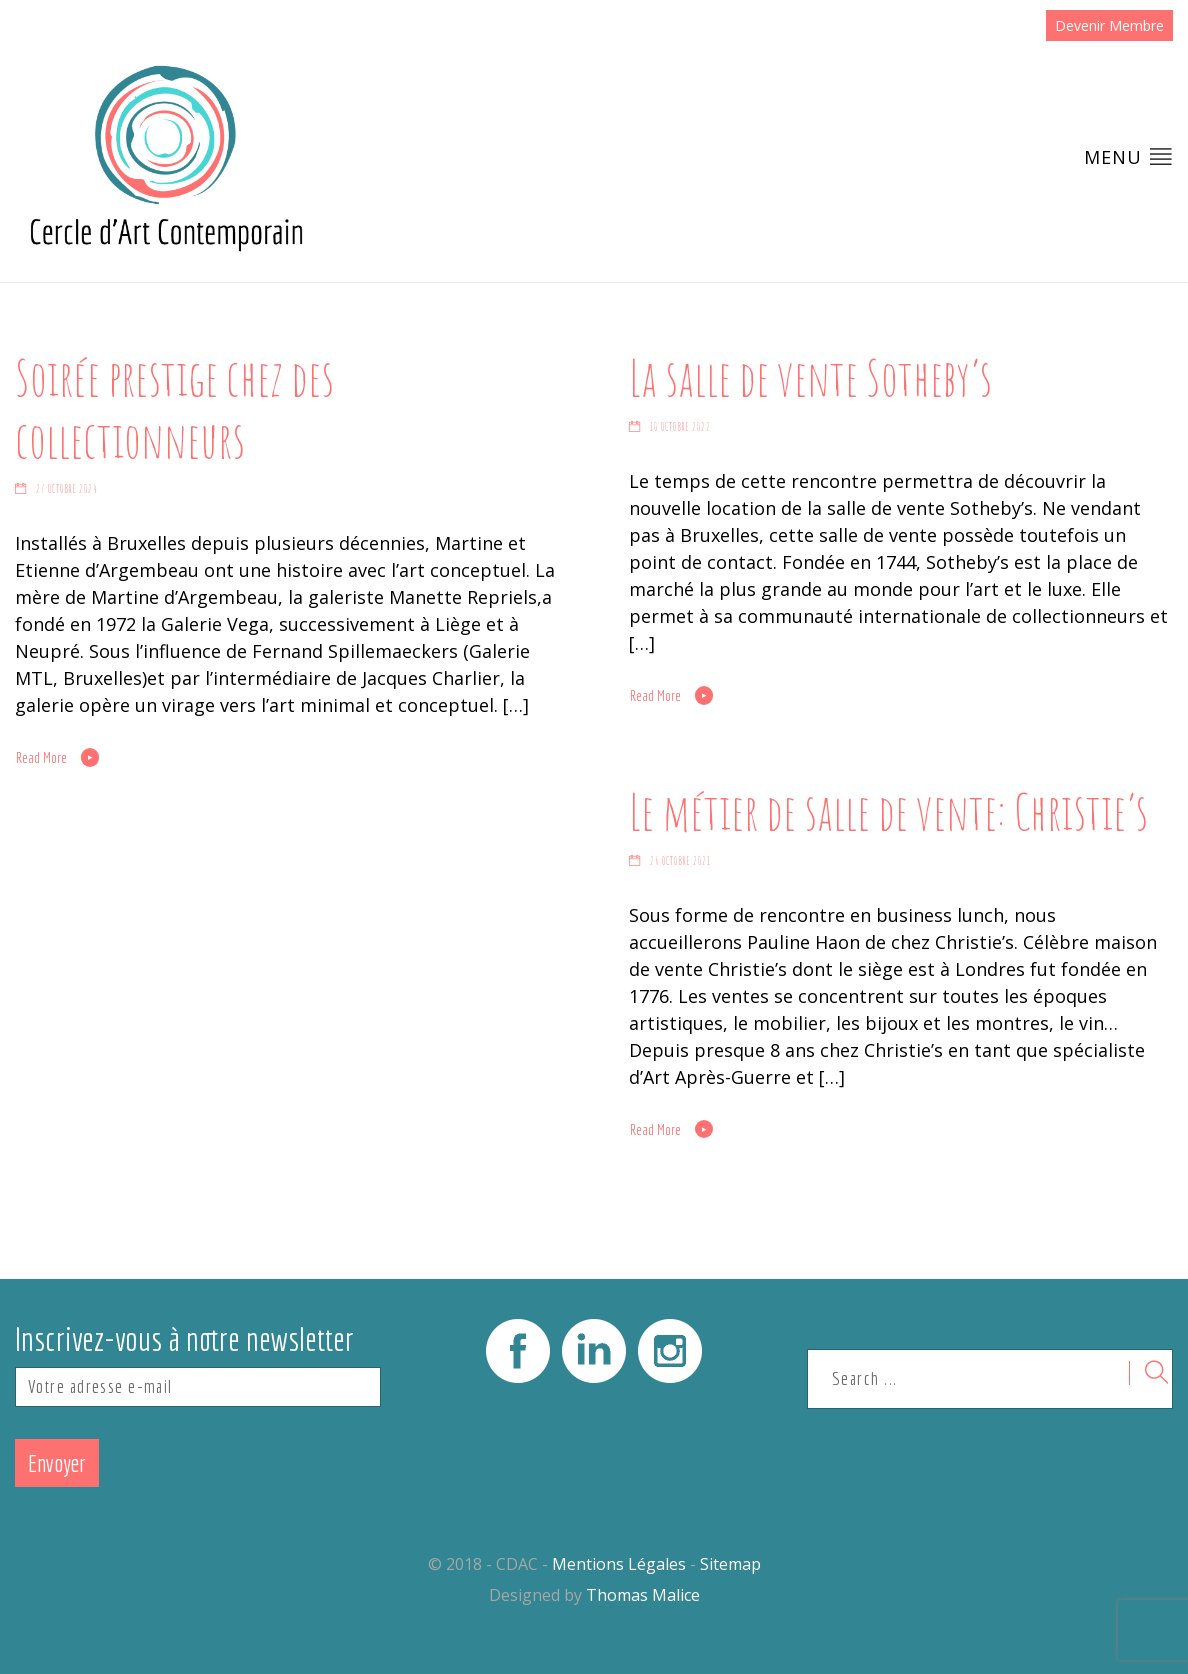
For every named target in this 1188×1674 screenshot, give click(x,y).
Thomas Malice (643, 1595)
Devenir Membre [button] (1109, 25)
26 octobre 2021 (680, 861)
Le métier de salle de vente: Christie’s (888, 811)
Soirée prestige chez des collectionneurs (174, 408)
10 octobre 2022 (680, 427)
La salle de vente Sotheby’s (810, 377)
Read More (41, 758)
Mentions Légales (619, 1564)
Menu (1128, 156)
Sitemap (730, 1564)
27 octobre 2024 (67, 489)
